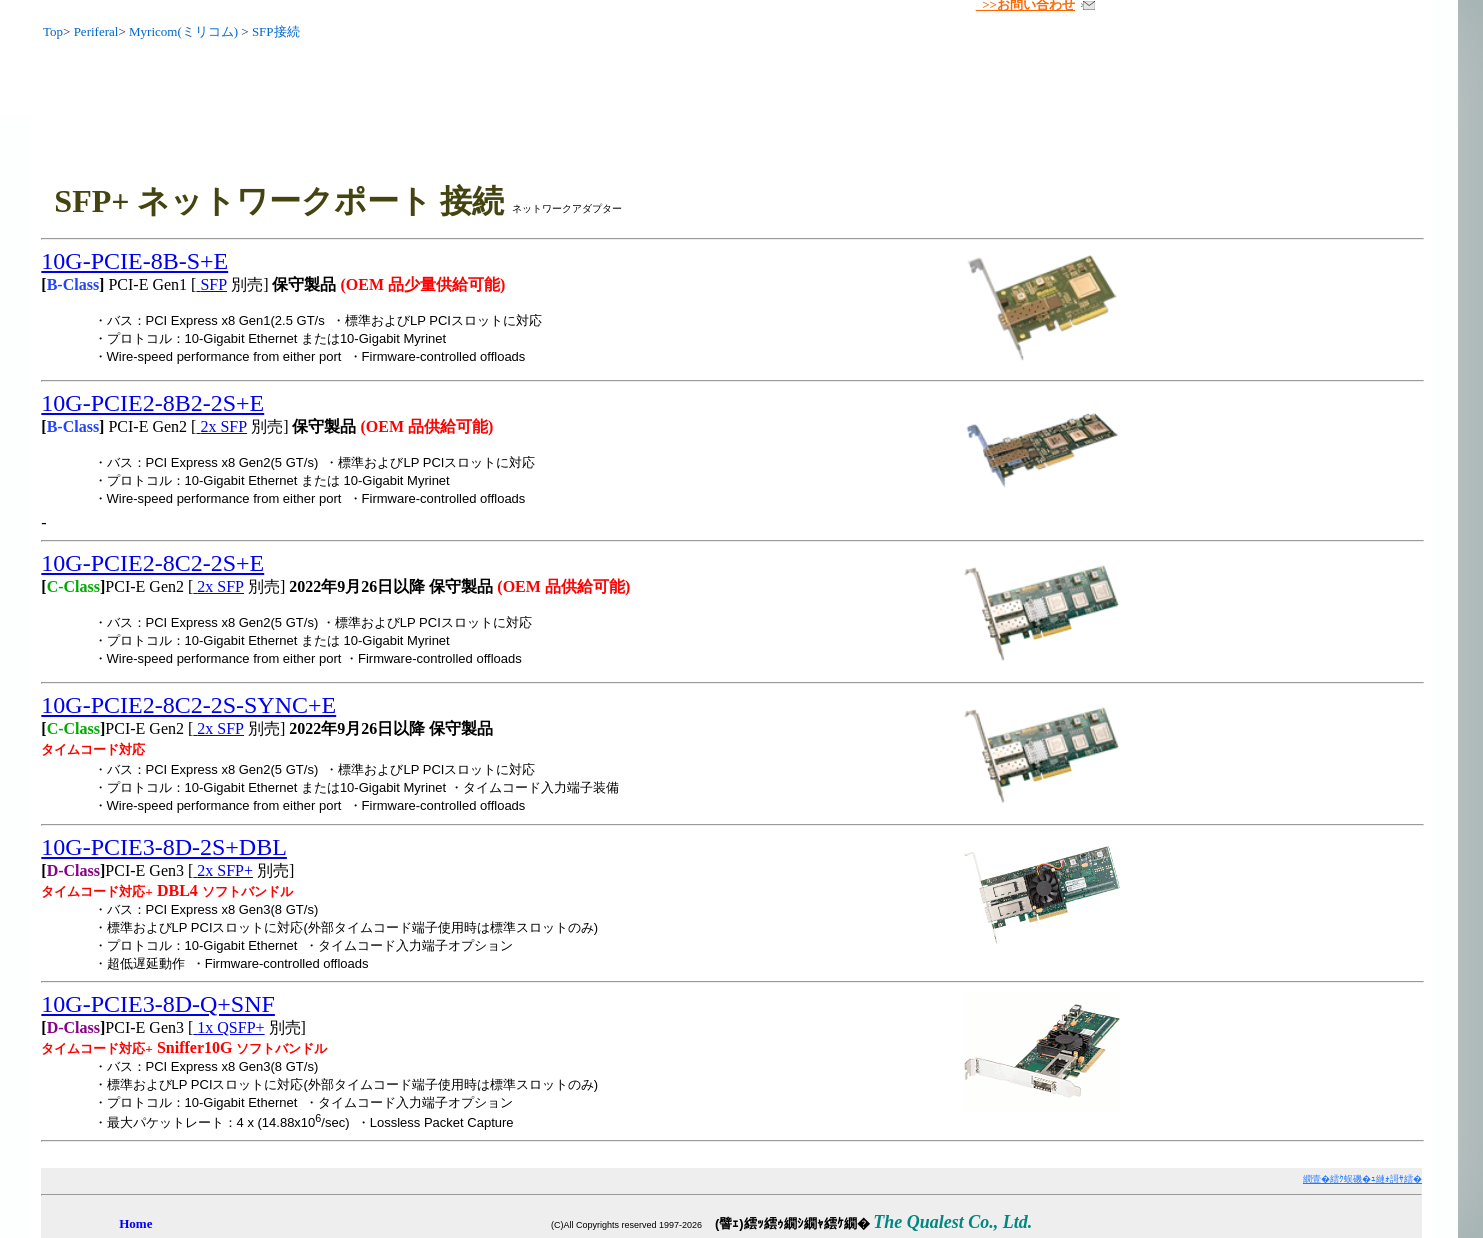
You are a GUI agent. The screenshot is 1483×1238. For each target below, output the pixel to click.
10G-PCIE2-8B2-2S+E (152, 403)
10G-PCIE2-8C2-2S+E (152, 563)
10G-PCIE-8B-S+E (134, 261)
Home (135, 1223)
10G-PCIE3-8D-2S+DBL (164, 847)
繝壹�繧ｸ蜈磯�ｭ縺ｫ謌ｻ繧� (1362, 1179)
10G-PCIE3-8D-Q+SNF (158, 1004)
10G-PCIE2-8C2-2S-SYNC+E (188, 705)
